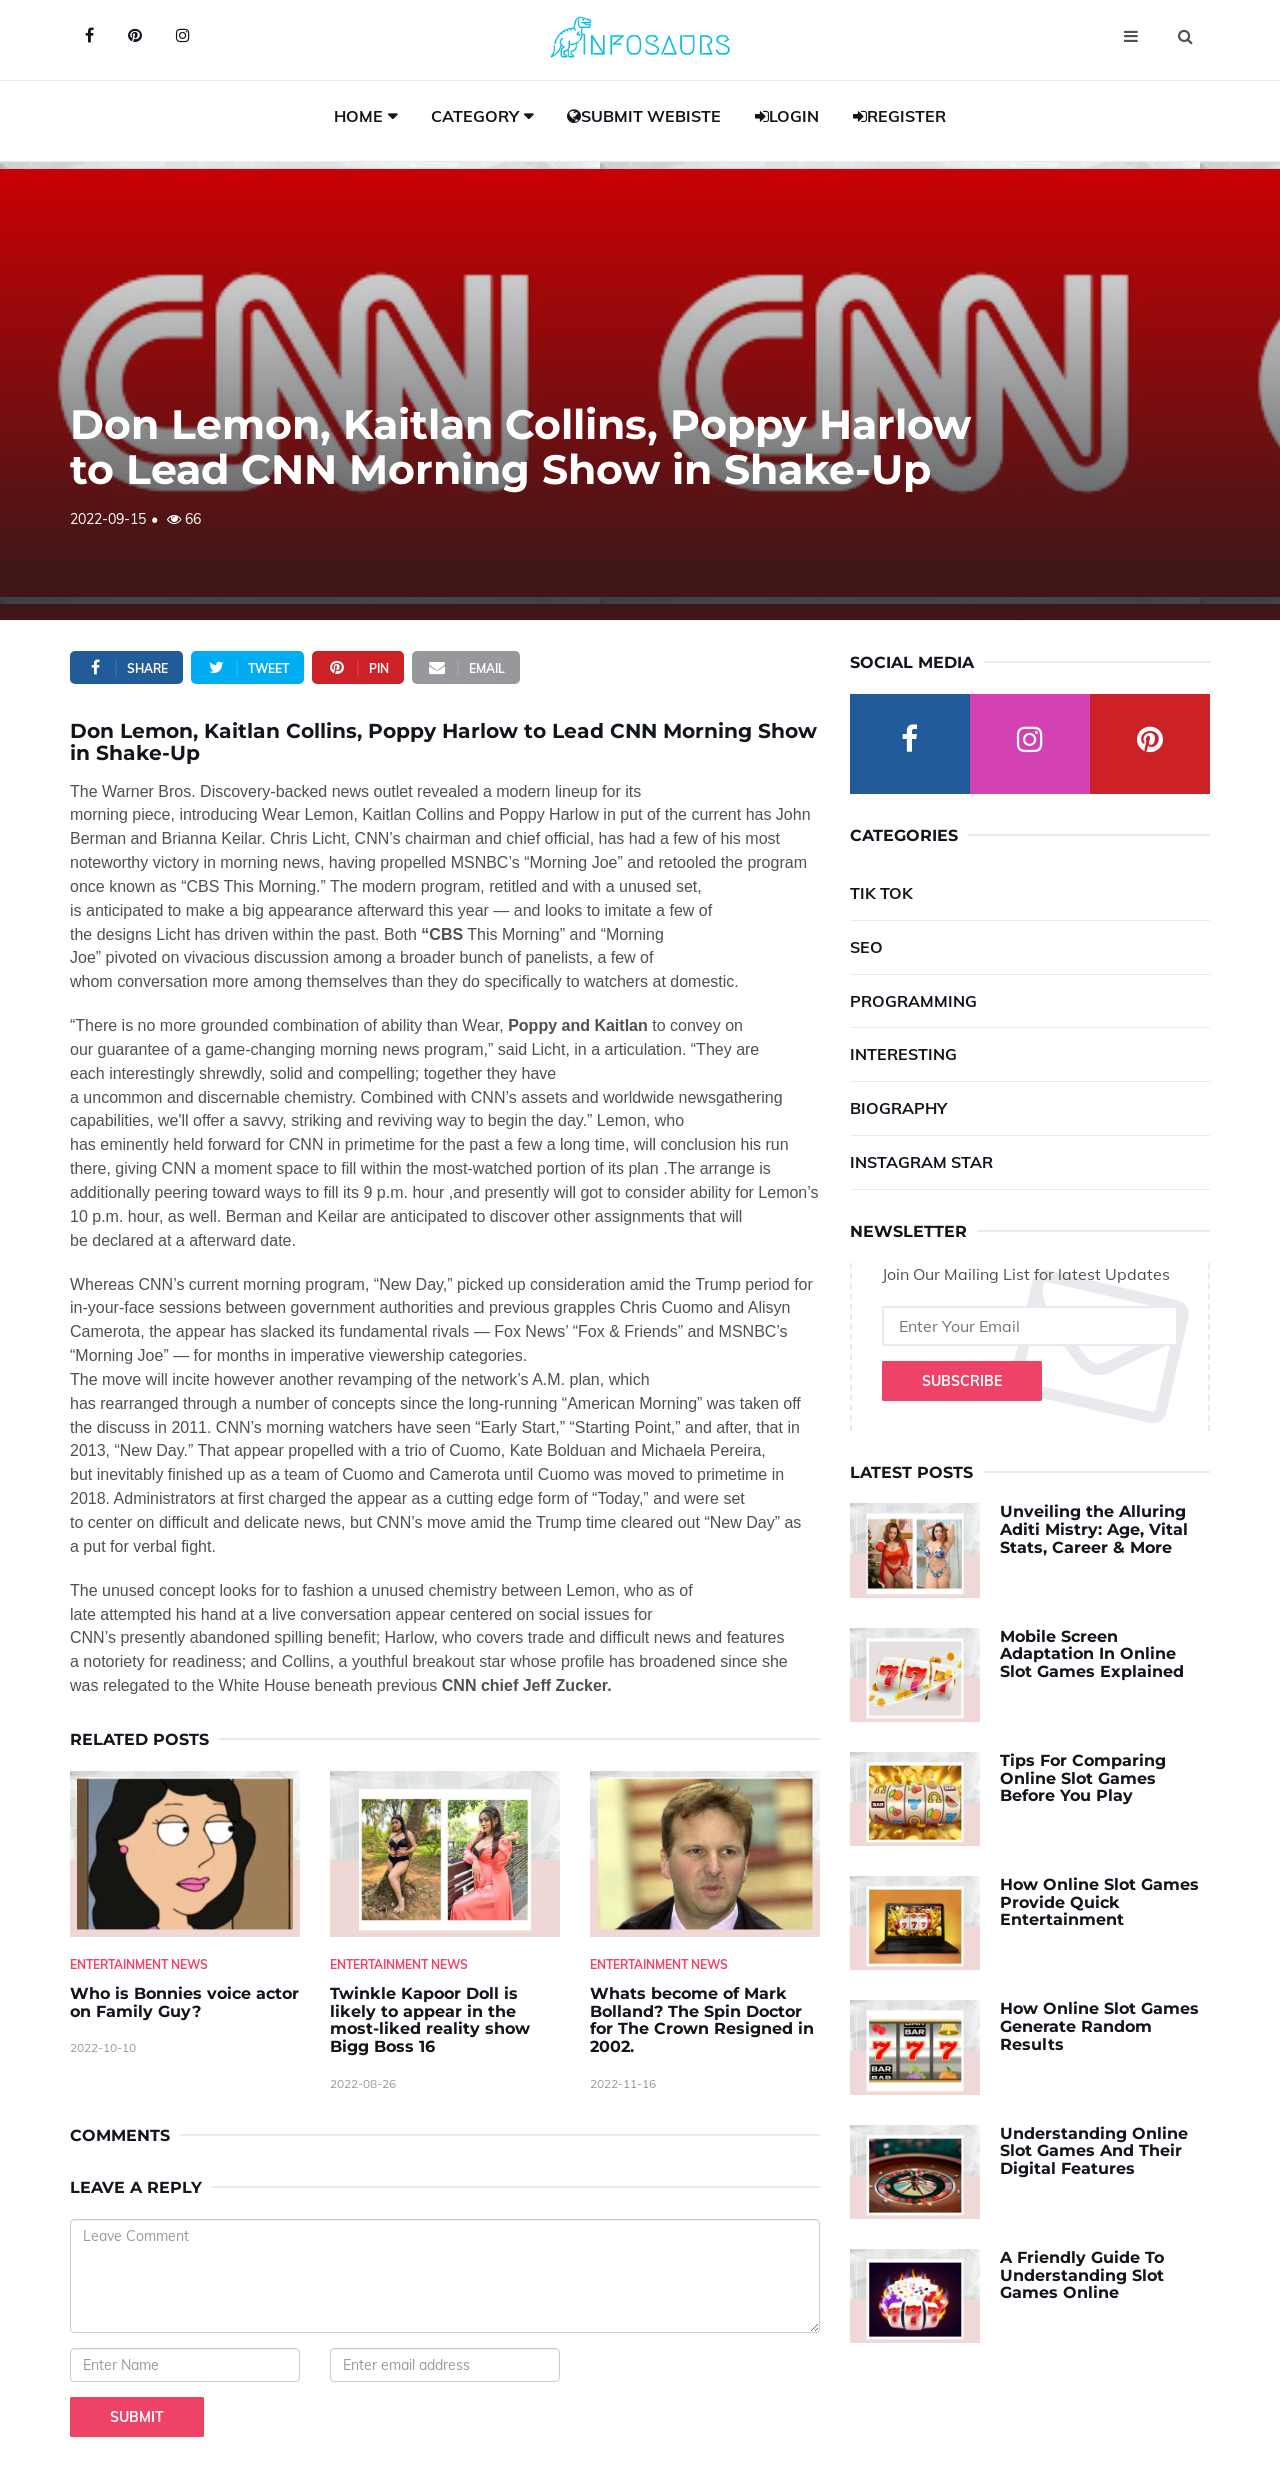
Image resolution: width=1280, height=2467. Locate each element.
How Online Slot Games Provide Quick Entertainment (1099, 1902)
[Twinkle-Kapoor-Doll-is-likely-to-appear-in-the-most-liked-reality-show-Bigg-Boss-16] (445, 1854)
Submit (137, 2417)
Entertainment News (139, 1964)
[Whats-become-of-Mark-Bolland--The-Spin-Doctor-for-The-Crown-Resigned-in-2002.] (705, 1854)
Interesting (903, 1054)
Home (358, 116)
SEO (866, 947)
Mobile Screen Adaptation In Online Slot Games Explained (1092, 1654)
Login (787, 116)
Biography (898, 1108)
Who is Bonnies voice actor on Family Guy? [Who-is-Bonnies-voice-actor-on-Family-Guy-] (184, 2002)
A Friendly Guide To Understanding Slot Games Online (1082, 2275)
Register (899, 116)
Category (475, 116)
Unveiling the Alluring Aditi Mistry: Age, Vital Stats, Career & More (1094, 1529)
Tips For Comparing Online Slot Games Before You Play (1083, 1778)
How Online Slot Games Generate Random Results (1099, 2026)
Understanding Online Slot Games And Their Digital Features (1094, 2151)
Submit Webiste (644, 116)
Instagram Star (921, 1162)
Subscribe (962, 1381)
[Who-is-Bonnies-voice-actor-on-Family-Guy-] (185, 1854)
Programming (913, 1001)
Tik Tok (881, 893)
